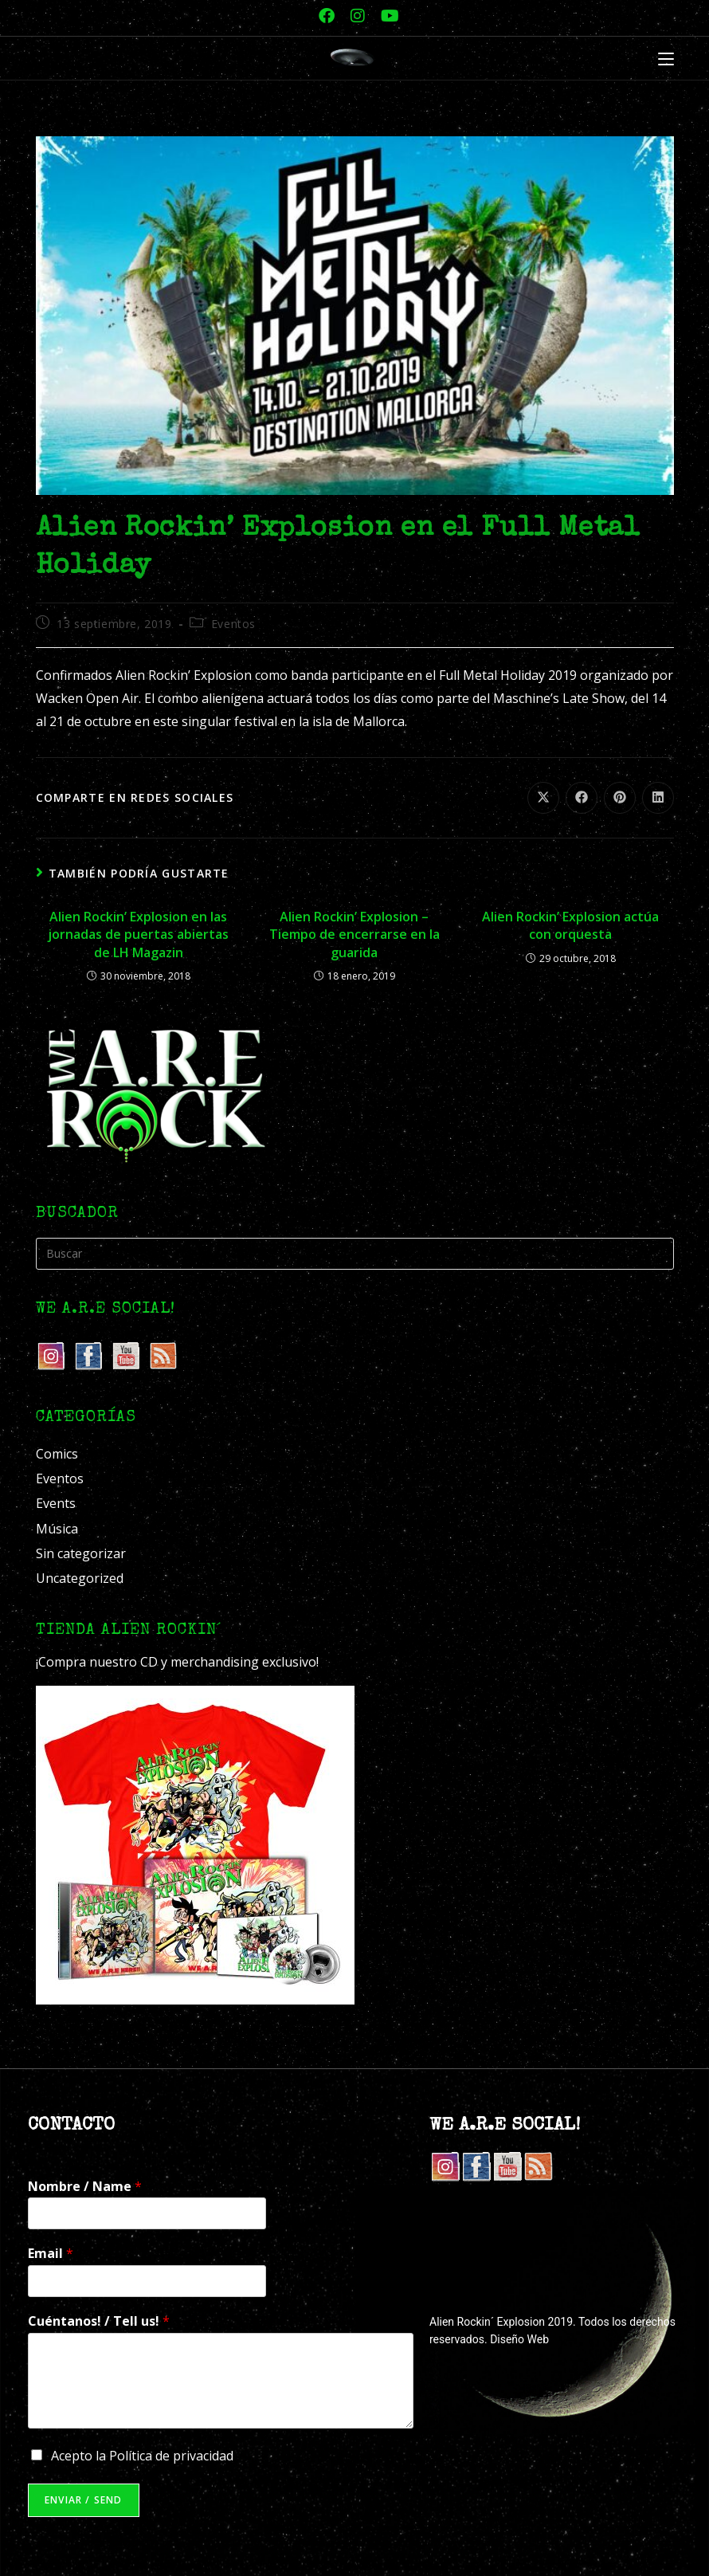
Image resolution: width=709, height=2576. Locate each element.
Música (57, 1528)
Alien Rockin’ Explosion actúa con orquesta (570, 925)
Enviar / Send (84, 2500)
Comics (57, 1454)
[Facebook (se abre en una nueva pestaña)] (327, 16)
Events (56, 1503)
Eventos (233, 623)
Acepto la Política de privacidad (142, 2455)
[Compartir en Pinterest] (620, 798)
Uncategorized (79, 1578)
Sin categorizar (81, 1553)
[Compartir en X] (543, 798)
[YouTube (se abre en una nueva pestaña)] (386, 16)
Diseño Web (519, 2339)
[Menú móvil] (666, 60)
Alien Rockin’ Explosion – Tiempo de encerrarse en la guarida (354, 934)
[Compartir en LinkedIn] (658, 798)
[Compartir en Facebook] (581, 798)
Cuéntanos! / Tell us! (99, 2321)
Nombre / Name (85, 2186)
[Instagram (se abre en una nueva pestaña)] (358, 16)
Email (50, 2253)
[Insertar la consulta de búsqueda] (355, 1254)
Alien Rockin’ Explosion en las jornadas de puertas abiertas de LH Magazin (138, 934)
